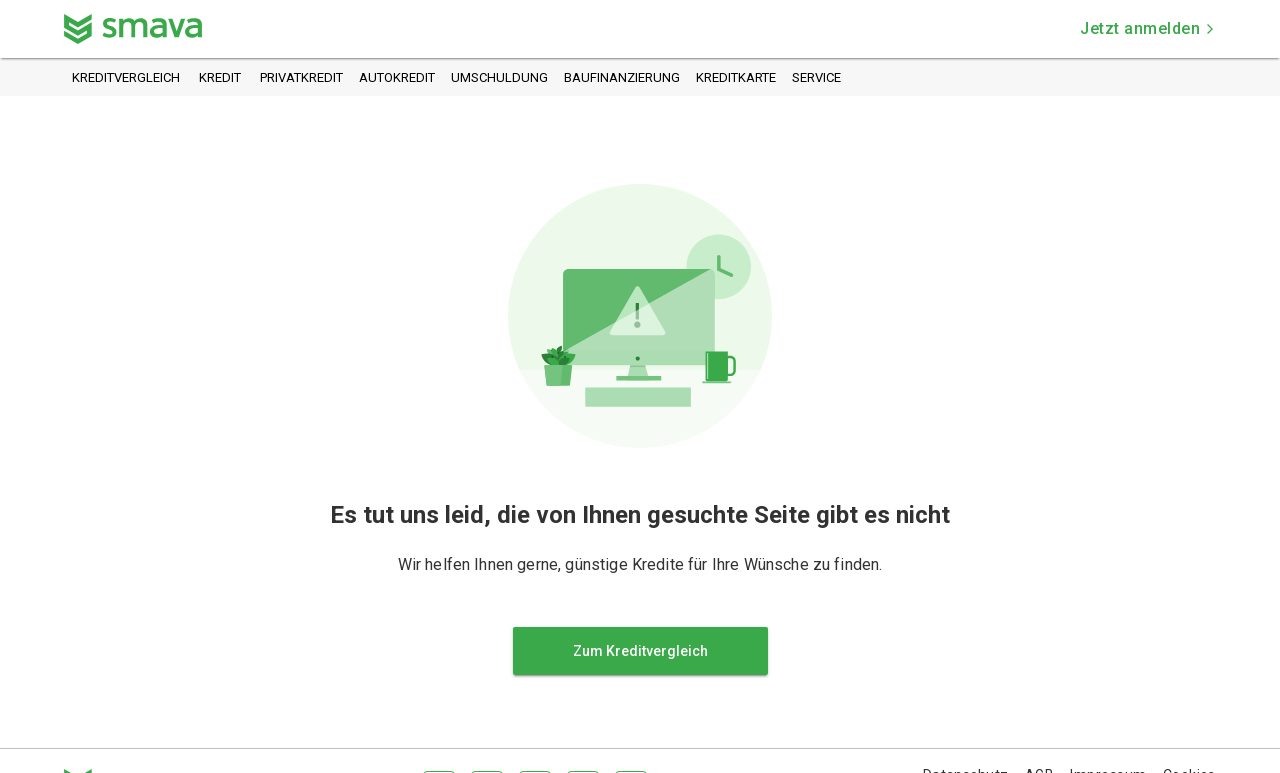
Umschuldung (499, 78)
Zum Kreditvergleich (640, 651)
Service (816, 78)
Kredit (220, 78)
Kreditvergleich (126, 78)
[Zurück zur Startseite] (133, 29)
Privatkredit (301, 78)
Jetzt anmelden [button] (1148, 28)
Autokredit (397, 78)
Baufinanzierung (622, 78)
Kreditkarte (736, 78)
